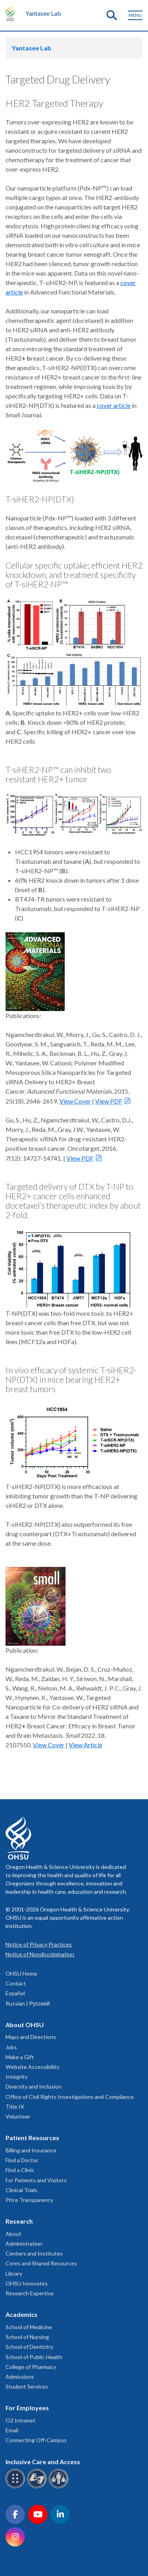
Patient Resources (32, 2137)
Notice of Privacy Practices (39, 1944)
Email (12, 2430)
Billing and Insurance (31, 2150)
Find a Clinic (20, 2170)
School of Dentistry (29, 2346)
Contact (16, 1983)
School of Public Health (34, 2357)
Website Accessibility (32, 2066)
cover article (114, 405)
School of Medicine (29, 2327)
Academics (21, 2314)
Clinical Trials (21, 2190)
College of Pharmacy (31, 2366)
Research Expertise (30, 2293)
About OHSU (25, 2024)
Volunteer (18, 2116)
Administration (24, 2243)
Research (19, 2221)
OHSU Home (21, 1973)
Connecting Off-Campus (36, 2440)
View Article (85, 1744)
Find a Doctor (22, 2160)
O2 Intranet (21, 2420)
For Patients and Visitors (36, 2180)
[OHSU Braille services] (16, 2486)
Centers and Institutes (34, 2253)
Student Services (27, 2386)
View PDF (108, 1101)
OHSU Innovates (27, 2283)
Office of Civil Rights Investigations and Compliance (70, 2096)
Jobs (11, 2047)
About (13, 2233)
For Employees (27, 2407)
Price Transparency (29, 2199)
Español (15, 1993)
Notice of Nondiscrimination (40, 1954)
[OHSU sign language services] (38, 2486)
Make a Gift (20, 2057)
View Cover (75, 1101)
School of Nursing (27, 2336)
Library (14, 2273)
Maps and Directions (31, 2036)
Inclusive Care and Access (43, 2461)
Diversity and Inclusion (34, 2086)
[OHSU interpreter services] (60, 2486)
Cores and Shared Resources (41, 2263)
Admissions (20, 2376)
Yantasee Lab (43, 13)
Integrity (17, 2076)
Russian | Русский (28, 2003)
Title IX (15, 2106)
